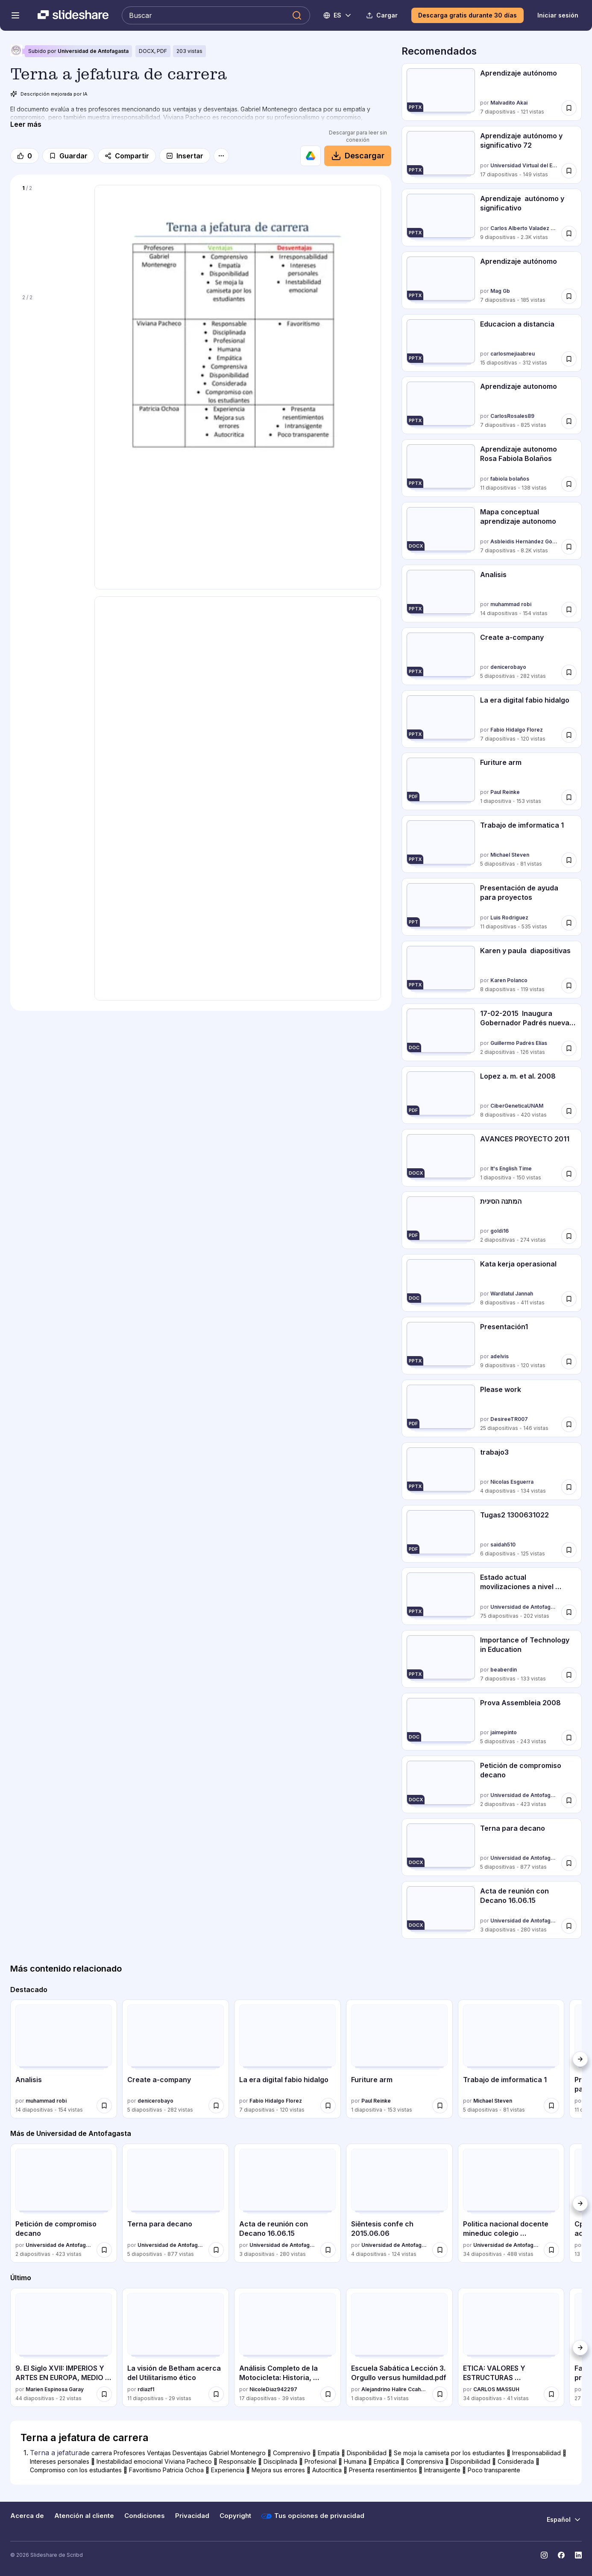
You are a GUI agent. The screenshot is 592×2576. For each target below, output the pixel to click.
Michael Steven (509, 855)
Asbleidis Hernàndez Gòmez (524, 541)
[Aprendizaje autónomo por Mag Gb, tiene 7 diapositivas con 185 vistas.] (491, 280)
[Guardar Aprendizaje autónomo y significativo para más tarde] (569, 233)
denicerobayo (508, 667)
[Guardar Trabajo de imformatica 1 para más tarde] (569, 860)
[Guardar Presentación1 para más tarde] (569, 1361)
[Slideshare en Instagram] (544, 2555)
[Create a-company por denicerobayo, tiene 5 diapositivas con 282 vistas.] (491, 656)
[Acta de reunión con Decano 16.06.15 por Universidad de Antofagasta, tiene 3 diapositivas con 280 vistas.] (491, 1910)
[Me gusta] (24, 155)
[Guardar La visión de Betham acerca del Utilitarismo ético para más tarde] (216, 2394)
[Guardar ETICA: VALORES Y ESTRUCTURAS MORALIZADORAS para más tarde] (551, 2394)
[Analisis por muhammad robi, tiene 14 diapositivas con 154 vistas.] (491, 593)
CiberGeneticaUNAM (516, 1106)
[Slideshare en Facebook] (561, 2555)
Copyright (235, 2516)
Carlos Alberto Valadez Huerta (524, 228)
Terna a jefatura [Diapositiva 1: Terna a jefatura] (56, 2452)
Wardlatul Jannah (511, 1293)
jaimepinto (503, 1732)
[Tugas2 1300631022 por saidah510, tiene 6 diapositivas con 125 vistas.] (491, 1534)
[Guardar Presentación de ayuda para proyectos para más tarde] (569, 923)
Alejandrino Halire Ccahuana (395, 2389)
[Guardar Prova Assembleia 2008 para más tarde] (569, 1737)
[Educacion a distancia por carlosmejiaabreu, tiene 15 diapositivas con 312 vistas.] (491, 343)
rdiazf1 (146, 2389)
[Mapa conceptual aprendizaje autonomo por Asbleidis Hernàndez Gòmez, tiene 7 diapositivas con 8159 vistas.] (491, 531)
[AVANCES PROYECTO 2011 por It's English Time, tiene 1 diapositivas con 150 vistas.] (491, 1158)
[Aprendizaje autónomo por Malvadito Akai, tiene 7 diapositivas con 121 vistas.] (491, 92)
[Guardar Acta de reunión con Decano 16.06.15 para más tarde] (569, 1926)
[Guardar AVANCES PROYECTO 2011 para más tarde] (569, 1173)
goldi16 (499, 1231)
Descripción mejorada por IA (49, 93)
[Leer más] (25, 124)
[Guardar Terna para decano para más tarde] (569, 1863)
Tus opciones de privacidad (312, 2516)
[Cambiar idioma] (337, 15)
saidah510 (503, 1544)
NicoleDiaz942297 (273, 2389)
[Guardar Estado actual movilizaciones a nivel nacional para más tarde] (569, 1612)
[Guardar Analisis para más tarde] (569, 609)
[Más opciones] (221, 155)
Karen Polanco (509, 980)
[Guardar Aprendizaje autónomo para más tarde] (569, 108)
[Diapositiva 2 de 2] (52, 343)
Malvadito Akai (509, 102)
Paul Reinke (505, 792)
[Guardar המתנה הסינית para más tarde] (569, 1236)
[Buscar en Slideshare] (216, 15)
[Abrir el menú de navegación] (15, 15)
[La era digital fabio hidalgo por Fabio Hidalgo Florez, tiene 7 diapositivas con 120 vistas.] (491, 719)
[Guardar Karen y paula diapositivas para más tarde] (569, 985)
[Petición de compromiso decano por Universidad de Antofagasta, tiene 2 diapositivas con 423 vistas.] (491, 1784)
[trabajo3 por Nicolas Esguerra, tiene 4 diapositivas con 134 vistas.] (491, 1471)
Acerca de (27, 2516)
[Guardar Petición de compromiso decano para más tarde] (569, 1800)
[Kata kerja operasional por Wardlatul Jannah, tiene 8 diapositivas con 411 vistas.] (491, 1283)
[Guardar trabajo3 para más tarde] (569, 1487)
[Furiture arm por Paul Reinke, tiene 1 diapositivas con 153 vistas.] (491, 781)
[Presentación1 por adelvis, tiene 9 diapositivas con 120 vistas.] (491, 1346)
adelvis (499, 1356)
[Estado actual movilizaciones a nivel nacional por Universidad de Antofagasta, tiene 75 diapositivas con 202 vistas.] (491, 1596)
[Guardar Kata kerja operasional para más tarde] (569, 1299)
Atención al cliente (84, 2516)
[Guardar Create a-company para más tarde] (569, 672)
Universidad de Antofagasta (93, 51)
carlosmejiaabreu (512, 353)
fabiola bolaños (509, 479)
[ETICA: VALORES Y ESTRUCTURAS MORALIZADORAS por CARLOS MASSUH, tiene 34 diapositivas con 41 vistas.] (511, 2348)
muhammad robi (510, 604)
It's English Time (511, 1168)
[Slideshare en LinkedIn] (578, 2555)
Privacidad (192, 2516)
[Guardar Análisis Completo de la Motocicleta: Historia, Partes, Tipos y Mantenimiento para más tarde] (328, 2394)
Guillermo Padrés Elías (518, 1043)
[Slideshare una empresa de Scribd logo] (73, 15)
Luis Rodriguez (509, 917)
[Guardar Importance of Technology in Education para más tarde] (569, 1675)
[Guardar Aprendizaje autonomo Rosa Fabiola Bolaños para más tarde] (569, 484)
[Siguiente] (580, 2059)
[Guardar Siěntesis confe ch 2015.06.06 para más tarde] (440, 2250)
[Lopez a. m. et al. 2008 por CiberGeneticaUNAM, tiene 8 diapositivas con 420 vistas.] (491, 1095)
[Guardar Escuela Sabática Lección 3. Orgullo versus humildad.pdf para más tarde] (440, 2394)
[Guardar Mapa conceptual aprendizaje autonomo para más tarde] (569, 546)
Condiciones (144, 2516)
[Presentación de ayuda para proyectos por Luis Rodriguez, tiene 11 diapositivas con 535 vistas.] (491, 907)
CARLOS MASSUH (496, 2389)
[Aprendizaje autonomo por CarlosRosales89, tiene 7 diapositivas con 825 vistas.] (491, 405)
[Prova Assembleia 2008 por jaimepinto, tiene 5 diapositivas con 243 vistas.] (491, 1722)
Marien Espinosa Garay (55, 2389)
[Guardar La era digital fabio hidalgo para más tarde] (569, 734)
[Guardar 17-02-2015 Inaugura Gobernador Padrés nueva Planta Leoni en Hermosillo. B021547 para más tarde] (569, 1048)
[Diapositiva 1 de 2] (52, 234)
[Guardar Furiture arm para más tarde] (569, 797)
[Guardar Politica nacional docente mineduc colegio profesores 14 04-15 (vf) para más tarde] (551, 2250)
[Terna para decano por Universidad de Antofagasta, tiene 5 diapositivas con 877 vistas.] (491, 1847)
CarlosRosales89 (512, 416)
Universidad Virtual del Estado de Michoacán (524, 165)
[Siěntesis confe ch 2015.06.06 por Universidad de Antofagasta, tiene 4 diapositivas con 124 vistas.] (399, 2203)
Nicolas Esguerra (511, 1482)
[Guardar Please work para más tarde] (569, 1424)
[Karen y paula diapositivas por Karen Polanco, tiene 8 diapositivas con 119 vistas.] (491, 969)
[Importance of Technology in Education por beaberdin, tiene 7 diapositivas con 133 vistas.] (491, 1659)
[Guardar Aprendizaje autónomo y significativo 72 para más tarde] (569, 170)
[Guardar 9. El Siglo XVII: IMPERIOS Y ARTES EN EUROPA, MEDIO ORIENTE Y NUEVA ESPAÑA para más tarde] (104, 2394)
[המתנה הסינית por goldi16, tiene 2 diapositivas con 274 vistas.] (491, 1220)
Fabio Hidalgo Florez (516, 729)
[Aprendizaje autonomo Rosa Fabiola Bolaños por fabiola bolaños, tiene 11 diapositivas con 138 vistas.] (491, 468)
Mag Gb (500, 291)
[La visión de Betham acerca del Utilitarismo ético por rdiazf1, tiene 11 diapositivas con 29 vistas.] (175, 2348)
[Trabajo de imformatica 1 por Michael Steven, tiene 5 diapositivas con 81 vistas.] (491, 844)
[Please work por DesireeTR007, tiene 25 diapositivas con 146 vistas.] (491, 1408)
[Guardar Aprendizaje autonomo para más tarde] (569, 421)
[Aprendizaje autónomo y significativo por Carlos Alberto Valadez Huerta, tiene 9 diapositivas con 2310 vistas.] (491, 217)
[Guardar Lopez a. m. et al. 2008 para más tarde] (569, 1111)
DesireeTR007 (509, 1419)
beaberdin (503, 1670)
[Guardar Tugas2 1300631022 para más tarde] (569, 1549)
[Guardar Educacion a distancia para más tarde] (569, 358)
